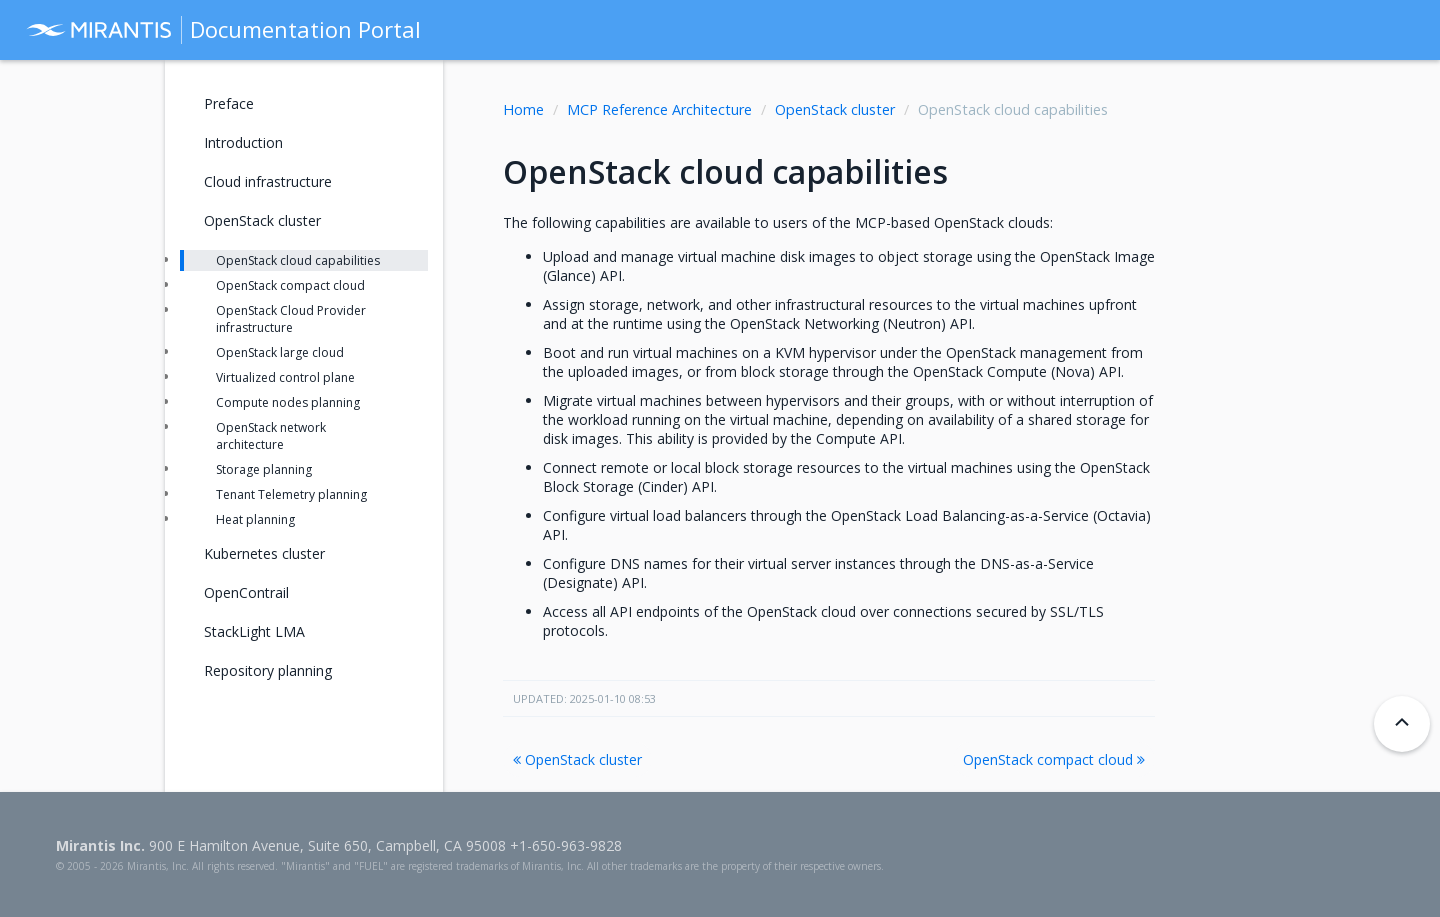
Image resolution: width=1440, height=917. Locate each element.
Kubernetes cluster (264, 553)
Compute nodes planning (288, 402)
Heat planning (255, 519)
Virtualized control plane (285, 377)
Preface (229, 103)
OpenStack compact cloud (1054, 759)
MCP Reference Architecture (659, 109)
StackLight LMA (254, 631)
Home (523, 109)
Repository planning (268, 670)
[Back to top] (1402, 724)
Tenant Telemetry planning (291, 494)
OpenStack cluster (835, 109)
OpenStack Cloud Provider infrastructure (291, 319)
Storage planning (264, 469)
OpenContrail (246, 592)
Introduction (243, 142)
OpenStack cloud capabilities (298, 260)
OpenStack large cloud (280, 352)
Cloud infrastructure (268, 181)
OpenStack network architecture (271, 436)
